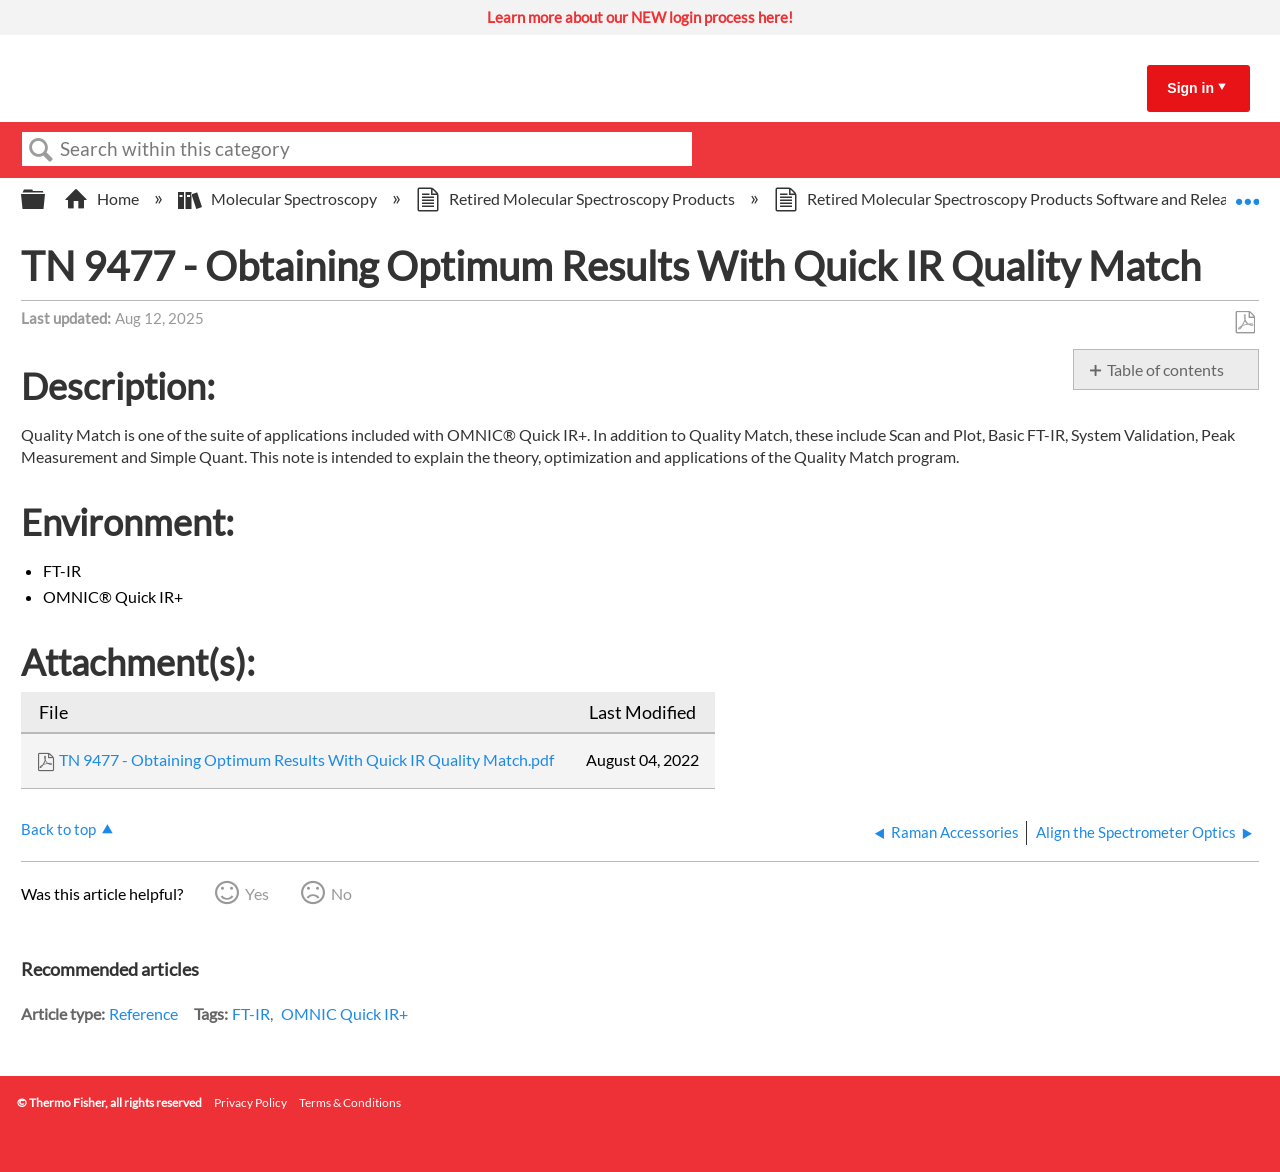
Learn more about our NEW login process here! (640, 17)
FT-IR (251, 1013)
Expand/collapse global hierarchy (46, 199)
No (341, 893)
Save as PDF (1244, 323)
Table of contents (1165, 369)
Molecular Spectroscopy (279, 198)
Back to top (58, 829)
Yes (257, 893)
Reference (143, 1013)
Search (41, 150)
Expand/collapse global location (1247, 193)
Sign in (1190, 88)
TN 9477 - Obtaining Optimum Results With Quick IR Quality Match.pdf (306, 759)
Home (103, 198)
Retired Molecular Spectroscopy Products (577, 198)
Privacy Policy (250, 1102)
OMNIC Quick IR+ (344, 1013)
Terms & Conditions (350, 1102)
